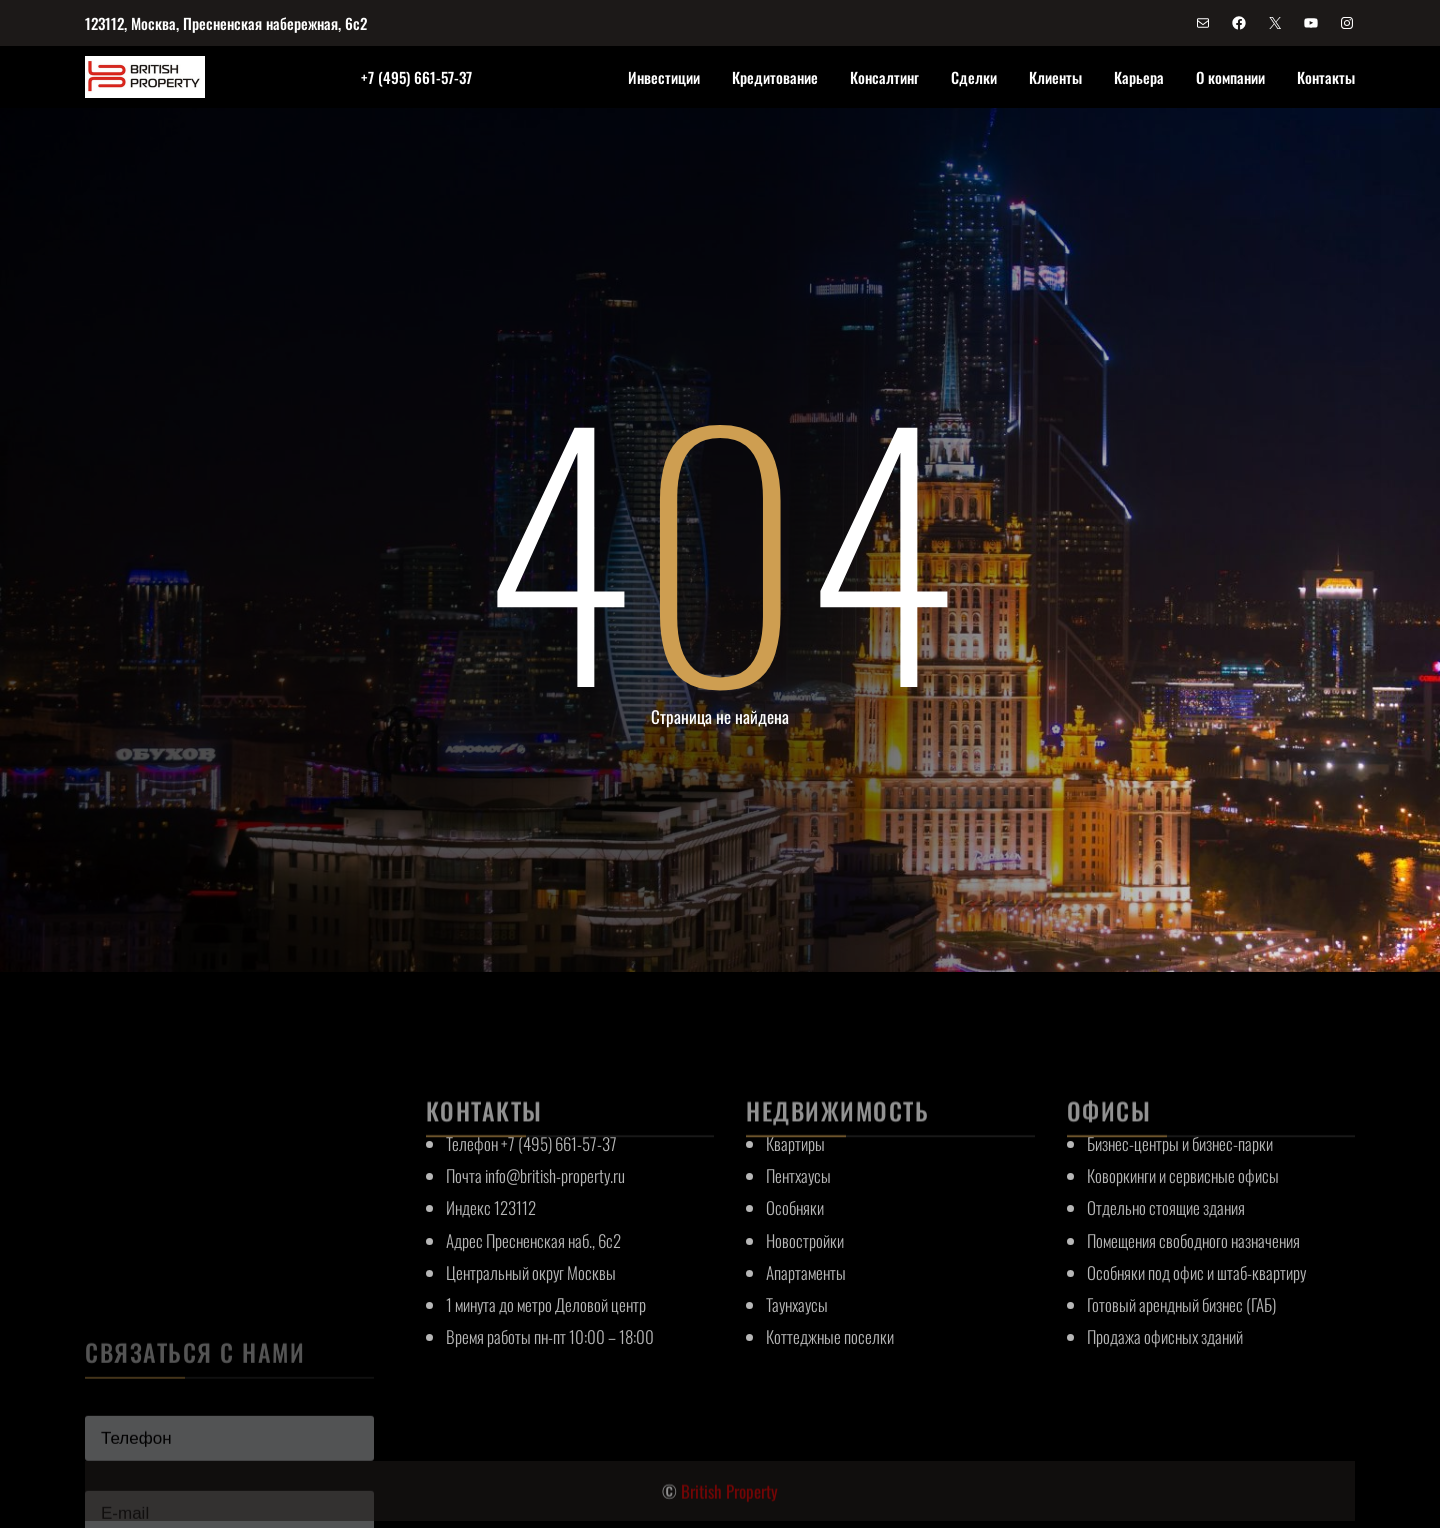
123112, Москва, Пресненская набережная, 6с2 (226, 23)
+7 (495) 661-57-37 (416, 77)
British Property (729, 1508)
